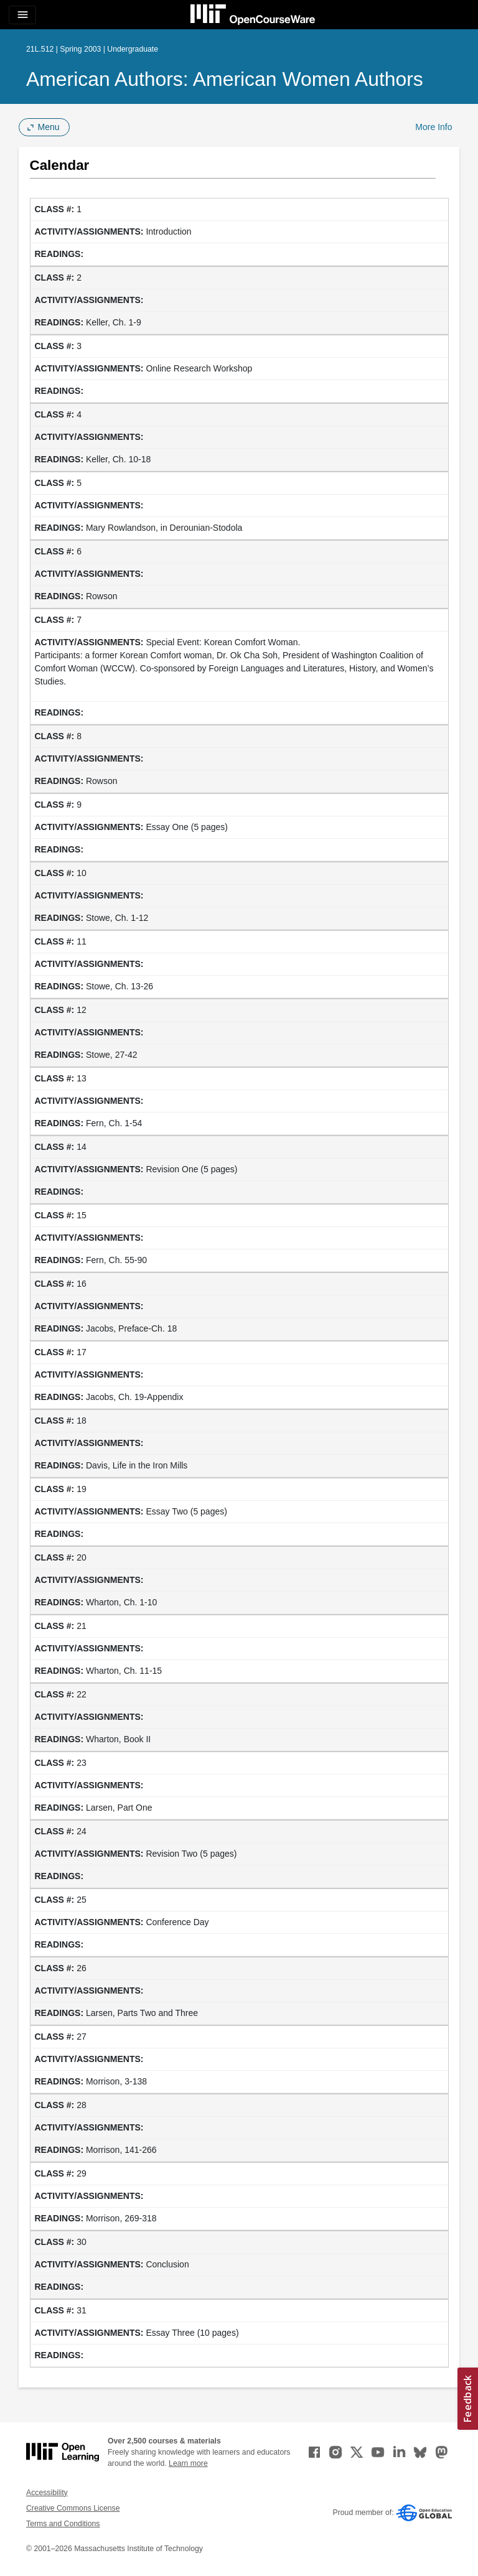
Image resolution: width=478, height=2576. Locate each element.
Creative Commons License (73, 2508)
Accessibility (47, 2492)
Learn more (188, 2463)
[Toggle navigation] (22, 15)
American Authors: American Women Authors (224, 79)
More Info (433, 127)
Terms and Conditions (63, 2523)
